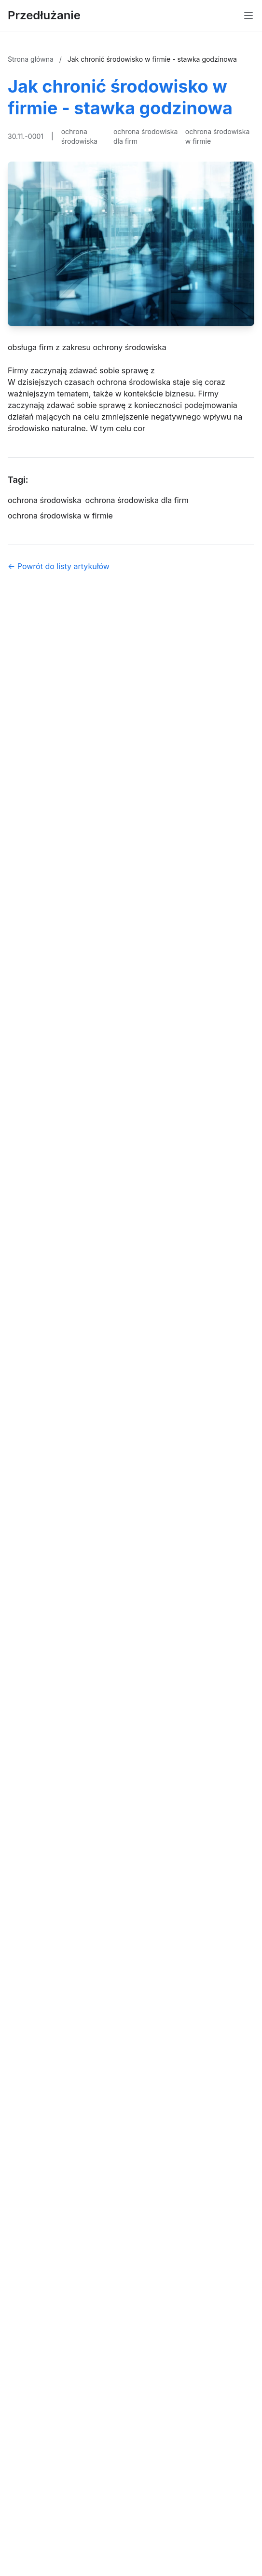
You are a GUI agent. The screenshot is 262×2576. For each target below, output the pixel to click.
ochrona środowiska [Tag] (45, 500)
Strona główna (31, 59)
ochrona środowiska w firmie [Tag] (60, 515)
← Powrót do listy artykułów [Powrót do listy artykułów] (59, 566)
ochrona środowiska (79, 136)
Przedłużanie (44, 15)
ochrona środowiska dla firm (145, 136)
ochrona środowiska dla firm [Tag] (137, 500)
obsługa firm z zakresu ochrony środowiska (87, 347)
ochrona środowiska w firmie (217, 136)
